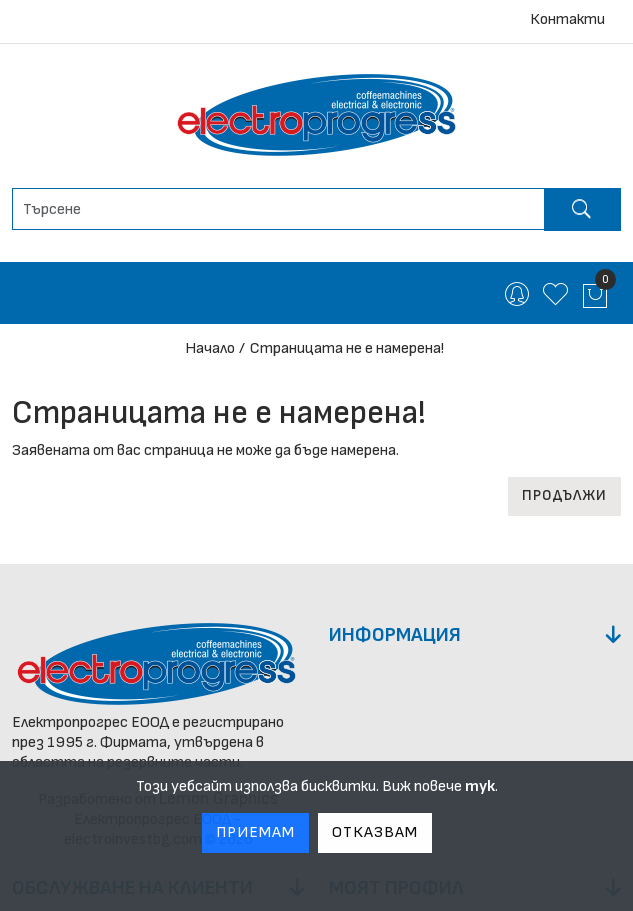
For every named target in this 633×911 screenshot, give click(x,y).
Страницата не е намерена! (347, 348)
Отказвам (375, 832)
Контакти (567, 19)
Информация (395, 635)
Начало (210, 348)
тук (480, 786)
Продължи (564, 495)
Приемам (255, 832)
